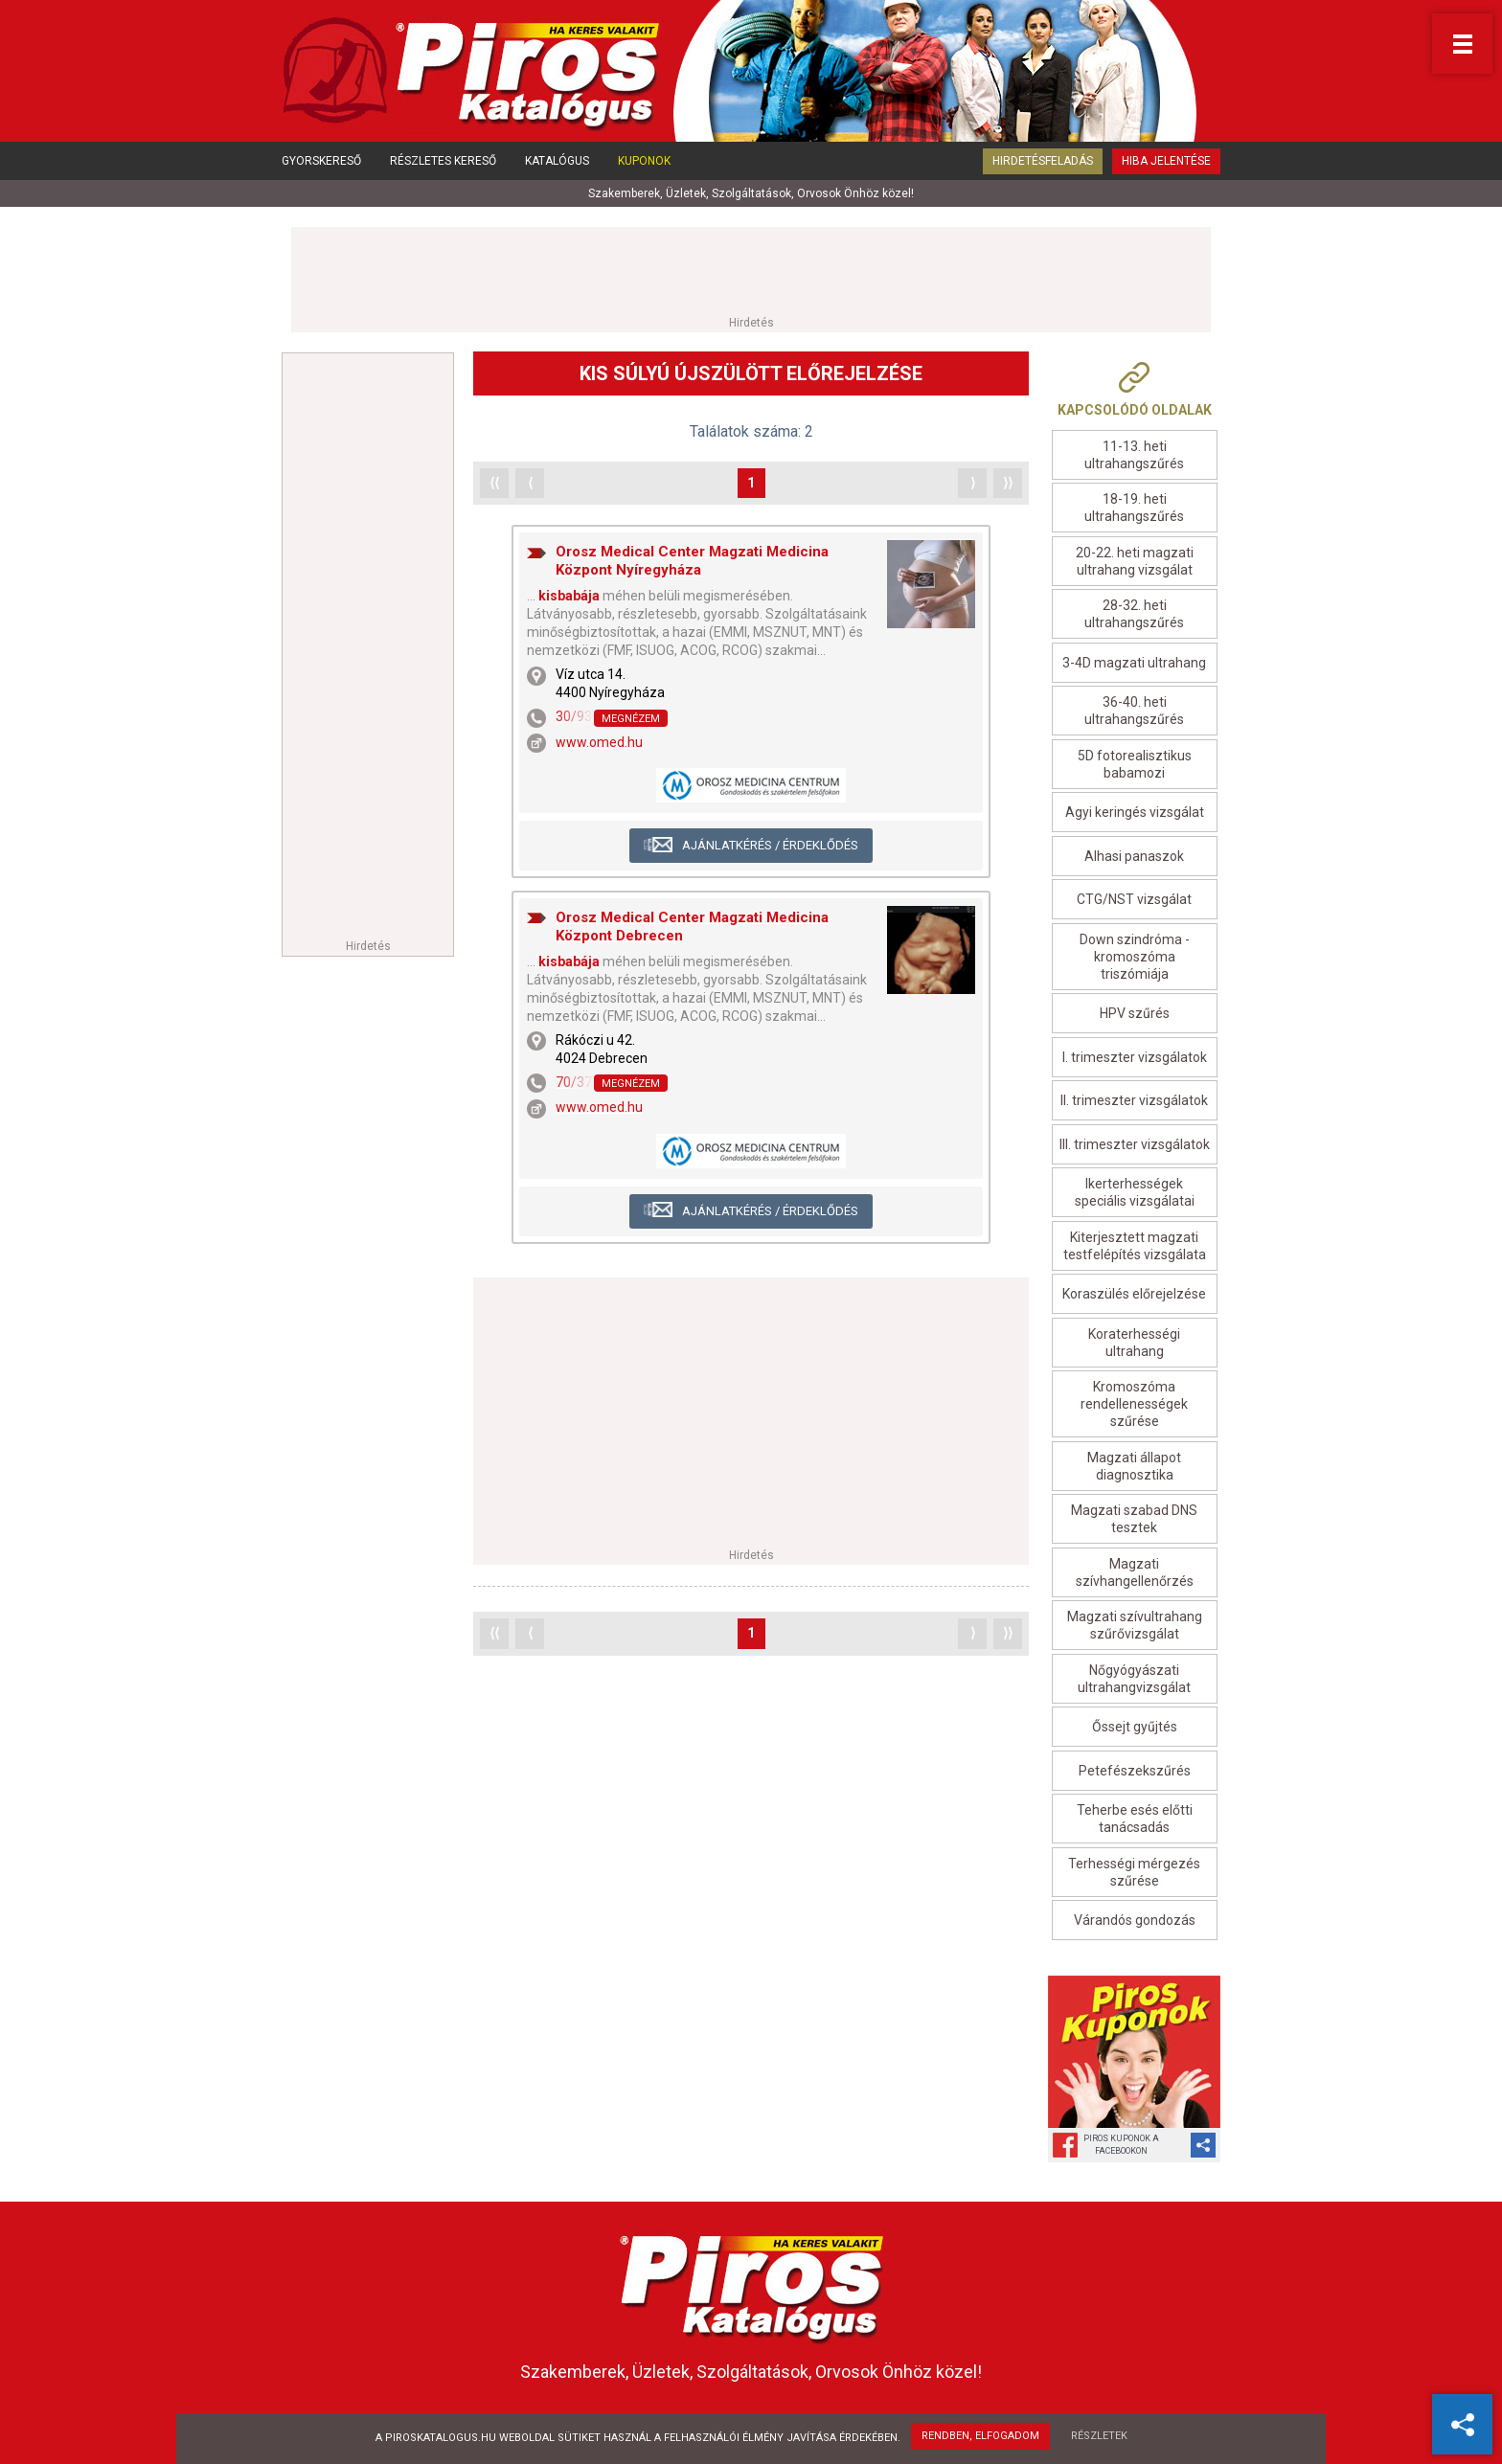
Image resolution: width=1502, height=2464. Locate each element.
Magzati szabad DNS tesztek (1134, 1519)
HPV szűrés (1135, 1013)
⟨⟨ (494, 482)
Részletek (1099, 2436)
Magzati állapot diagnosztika (1134, 1466)
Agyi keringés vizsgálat (1134, 812)
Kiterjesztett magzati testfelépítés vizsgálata (1134, 1246)
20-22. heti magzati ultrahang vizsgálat (1135, 561)
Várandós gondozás (1134, 1920)
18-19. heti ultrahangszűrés (1134, 507)
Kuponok (644, 161)
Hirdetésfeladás (1042, 161)
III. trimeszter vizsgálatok (1134, 1144)
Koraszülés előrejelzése (1134, 1293)
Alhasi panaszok (1134, 856)
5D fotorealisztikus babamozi (1135, 764)
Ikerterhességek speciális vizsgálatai (1135, 1192)
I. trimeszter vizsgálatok (1134, 1057)
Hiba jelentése (1166, 161)
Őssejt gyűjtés (1134, 1726)
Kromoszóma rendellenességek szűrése (1134, 1404)
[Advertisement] (751, 270)
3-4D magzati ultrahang (1134, 662)
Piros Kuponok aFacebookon (1121, 2145)
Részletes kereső (443, 161)
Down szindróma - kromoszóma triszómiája (1135, 957)
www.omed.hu (599, 742)
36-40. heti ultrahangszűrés (1134, 710)
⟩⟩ (1008, 482)
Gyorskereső (321, 161)
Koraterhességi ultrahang (1134, 1342)
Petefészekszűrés (1135, 1770)
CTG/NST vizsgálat (1134, 899)
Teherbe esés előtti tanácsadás (1135, 1818)
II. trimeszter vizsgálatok (1134, 1100)
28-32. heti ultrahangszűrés (1134, 614)
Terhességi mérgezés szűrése (1134, 1872)
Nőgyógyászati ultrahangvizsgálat (1134, 1678)
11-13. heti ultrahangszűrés (1134, 455)
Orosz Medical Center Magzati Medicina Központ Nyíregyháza (692, 560)
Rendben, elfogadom (980, 2436)
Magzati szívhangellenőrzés (1135, 1572)
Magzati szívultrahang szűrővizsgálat (1134, 1625)
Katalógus (557, 161)
